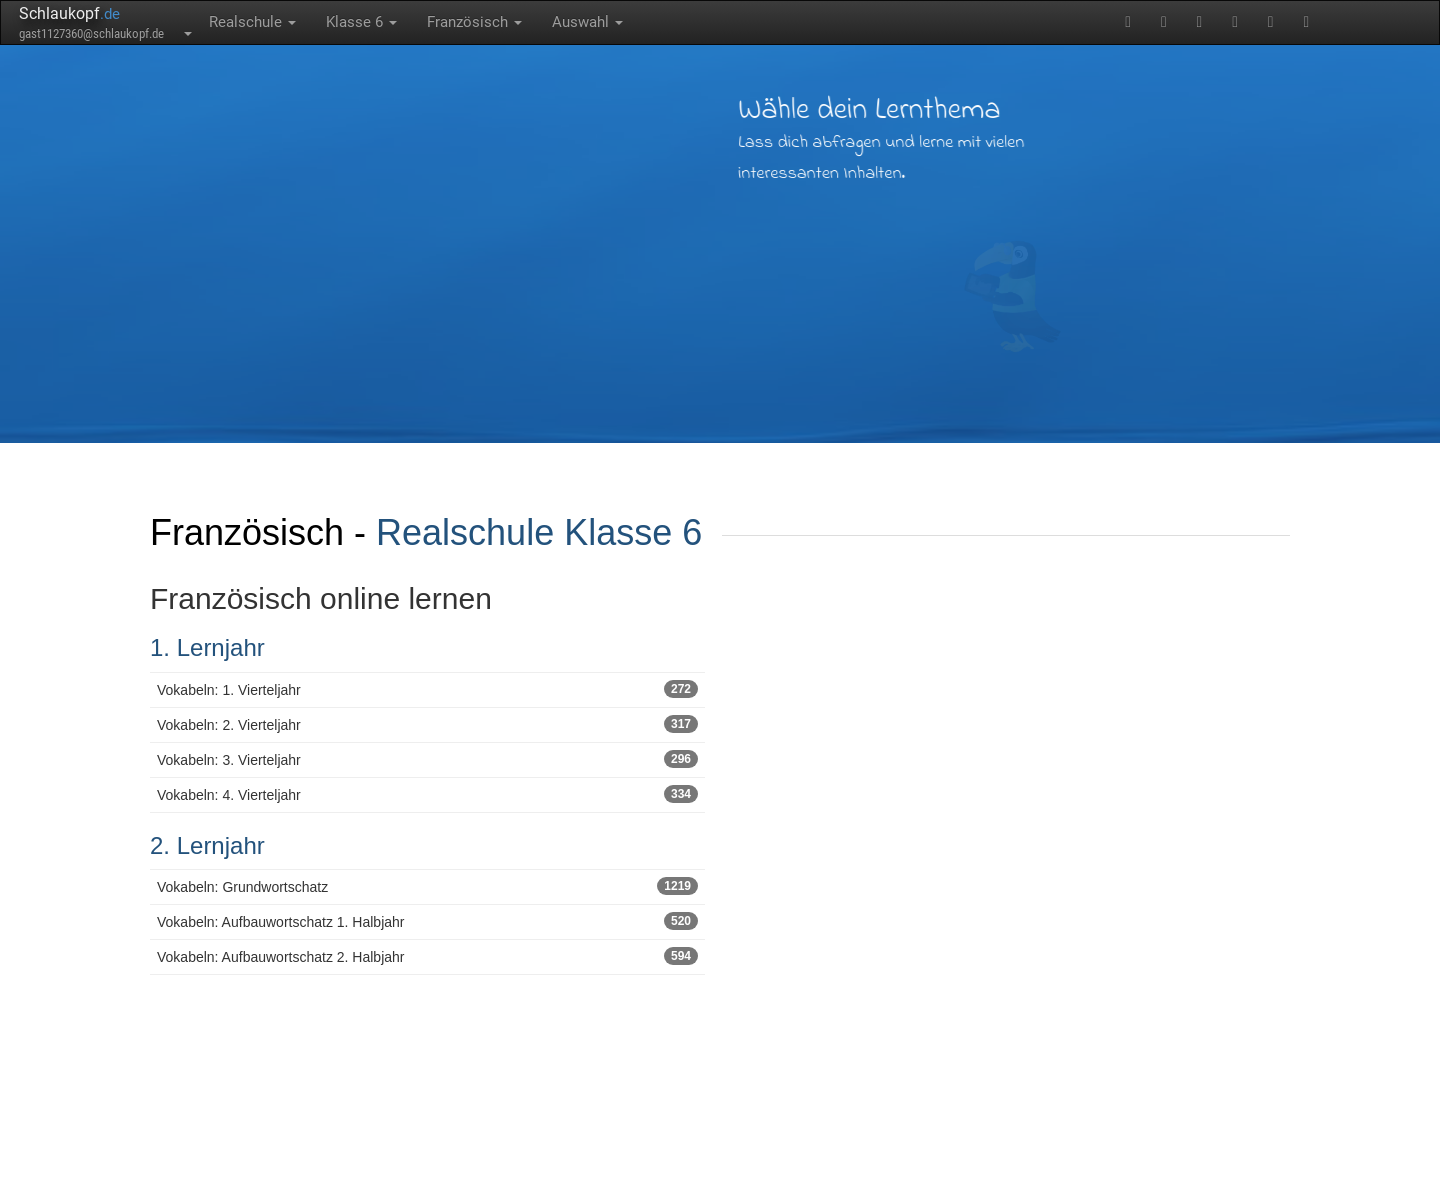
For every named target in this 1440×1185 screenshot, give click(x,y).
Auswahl (587, 22)
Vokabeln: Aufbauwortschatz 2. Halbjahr (427, 956)
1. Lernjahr (207, 647)
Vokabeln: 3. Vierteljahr (427, 759)
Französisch (474, 22)
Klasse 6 (361, 22)
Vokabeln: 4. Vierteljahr (427, 794)
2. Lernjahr (207, 845)
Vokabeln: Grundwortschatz (427, 886)
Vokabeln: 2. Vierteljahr (427, 724)
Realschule (252, 22)
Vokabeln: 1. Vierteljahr (427, 689)
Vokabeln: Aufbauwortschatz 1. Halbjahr (427, 921)
